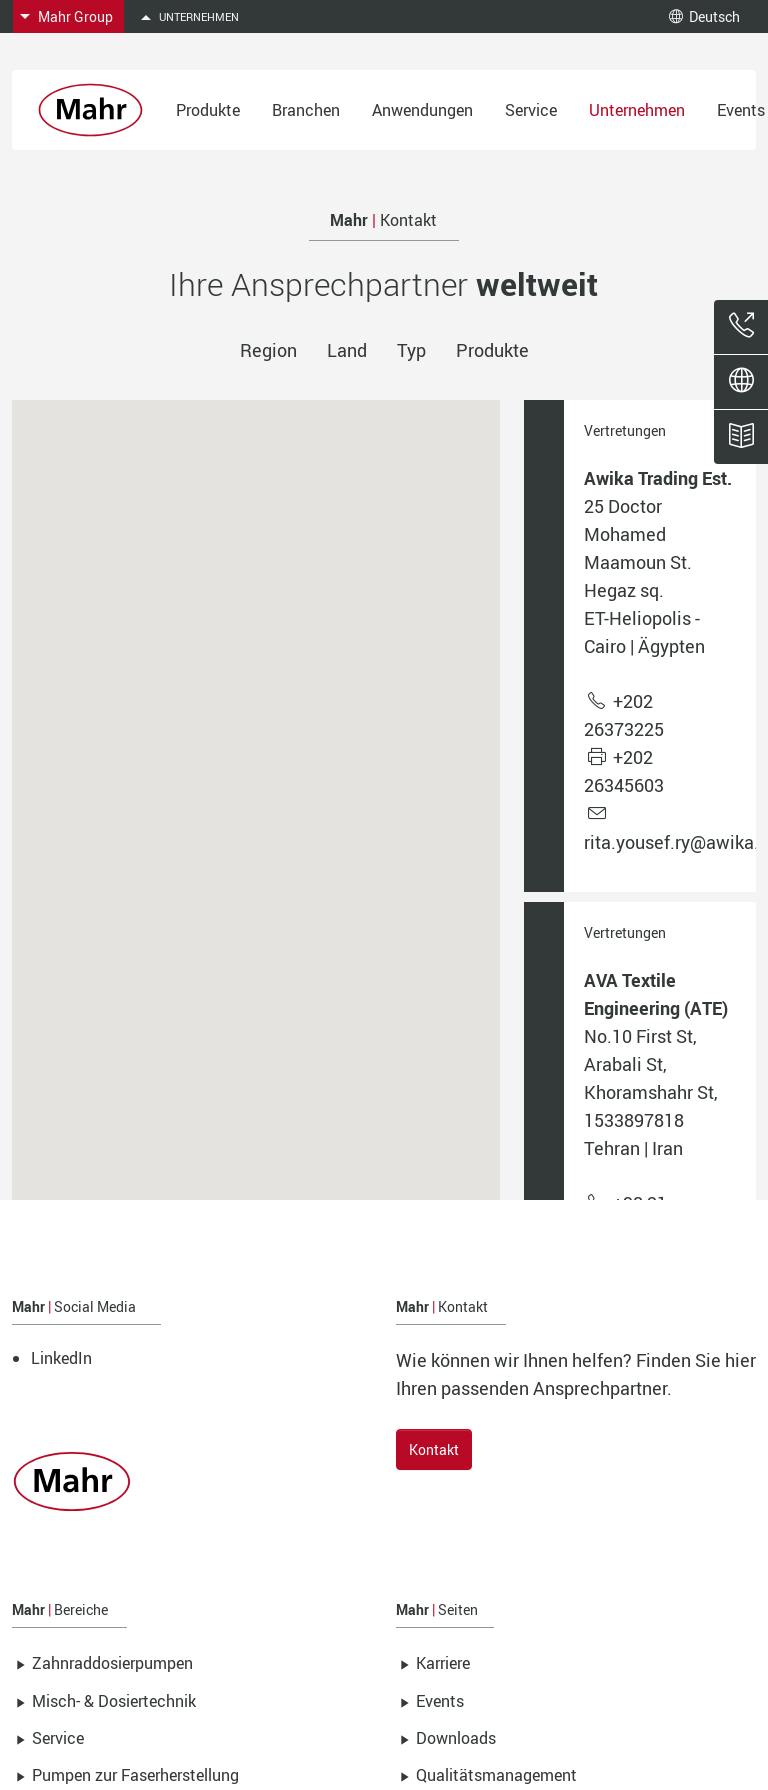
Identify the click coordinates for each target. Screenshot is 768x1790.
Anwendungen (422, 110)
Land (347, 350)
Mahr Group (75, 16)
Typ (411, 350)
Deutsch (704, 16)
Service (531, 110)
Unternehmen (637, 110)
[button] (378, 945)
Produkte (208, 110)
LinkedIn (61, 1358)
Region (268, 350)
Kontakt (434, 1449)
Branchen (306, 110)
